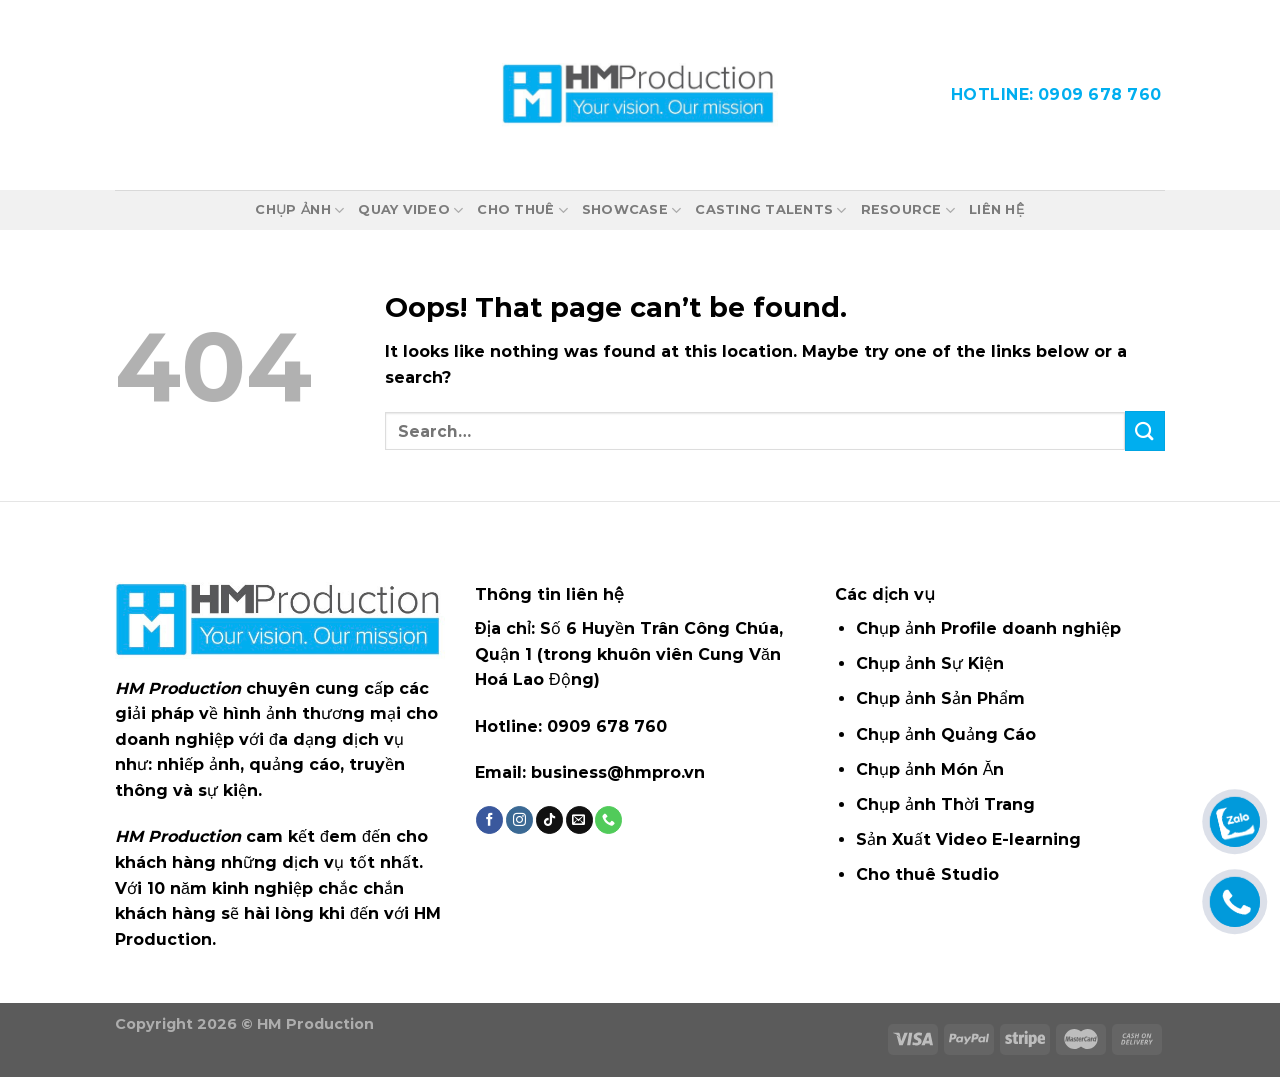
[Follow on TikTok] (549, 820)
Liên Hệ (996, 209)
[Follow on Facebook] (489, 820)
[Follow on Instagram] (519, 820)
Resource (908, 210)
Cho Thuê (522, 210)
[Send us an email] (579, 820)
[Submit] (1145, 430)
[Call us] (608, 820)
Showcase (632, 210)
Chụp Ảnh (299, 210)
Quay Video (410, 210)
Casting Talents (770, 210)
